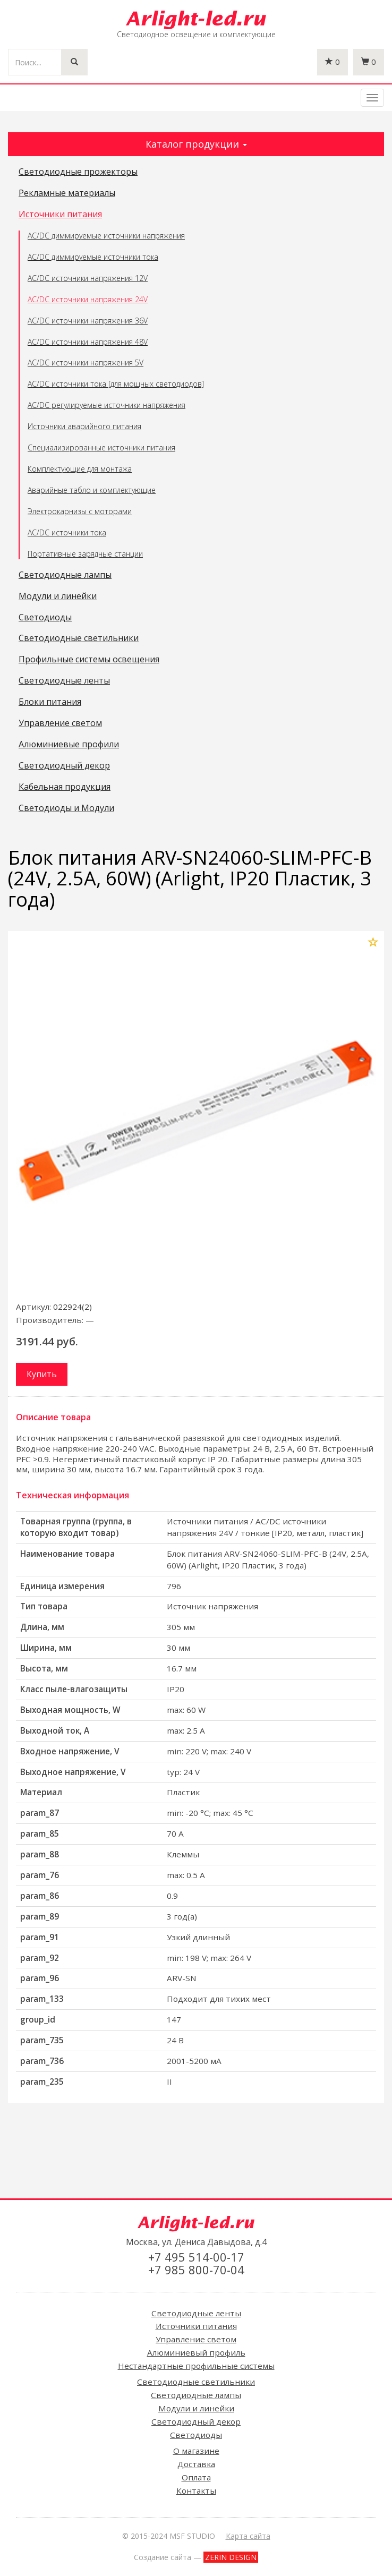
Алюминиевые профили (69, 744)
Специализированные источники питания (101, 447)
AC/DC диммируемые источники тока (93, 257)
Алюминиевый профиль (196, 2352)
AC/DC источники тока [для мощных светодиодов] (116, 384)
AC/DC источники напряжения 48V (88, 342)
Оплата (196, 2477)
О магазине (196, 2450)
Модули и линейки (58, 596)
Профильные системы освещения (89, 659)
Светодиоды (45, 617)
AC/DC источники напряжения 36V (88, 320)
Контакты (196, 2490)
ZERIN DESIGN (231, 2557)
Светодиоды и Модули (66, 808)
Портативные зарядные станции (85, 554)
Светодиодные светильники (79, 638)
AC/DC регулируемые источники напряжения (106, 405)
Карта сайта (248, 2536)
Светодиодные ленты (64, 681)
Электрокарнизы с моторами (80, 511)
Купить (42, 1374)
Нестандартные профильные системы (196, 2365)
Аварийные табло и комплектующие (92, 490)
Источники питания (60, 214)
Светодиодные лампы (65, 575)
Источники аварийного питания (84, 426)
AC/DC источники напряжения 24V (88, 299)
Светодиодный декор (64, 766)
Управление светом (60, 723)
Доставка (196, 2464)
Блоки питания (50, 702)
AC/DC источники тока (67, 532)
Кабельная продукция (64, 787)
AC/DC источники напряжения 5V (85, 362)
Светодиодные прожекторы (78, 172)
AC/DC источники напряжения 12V (88, 278)
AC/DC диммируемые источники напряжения (106, 236)
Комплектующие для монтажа (80, 469)
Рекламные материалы (67, 193)
